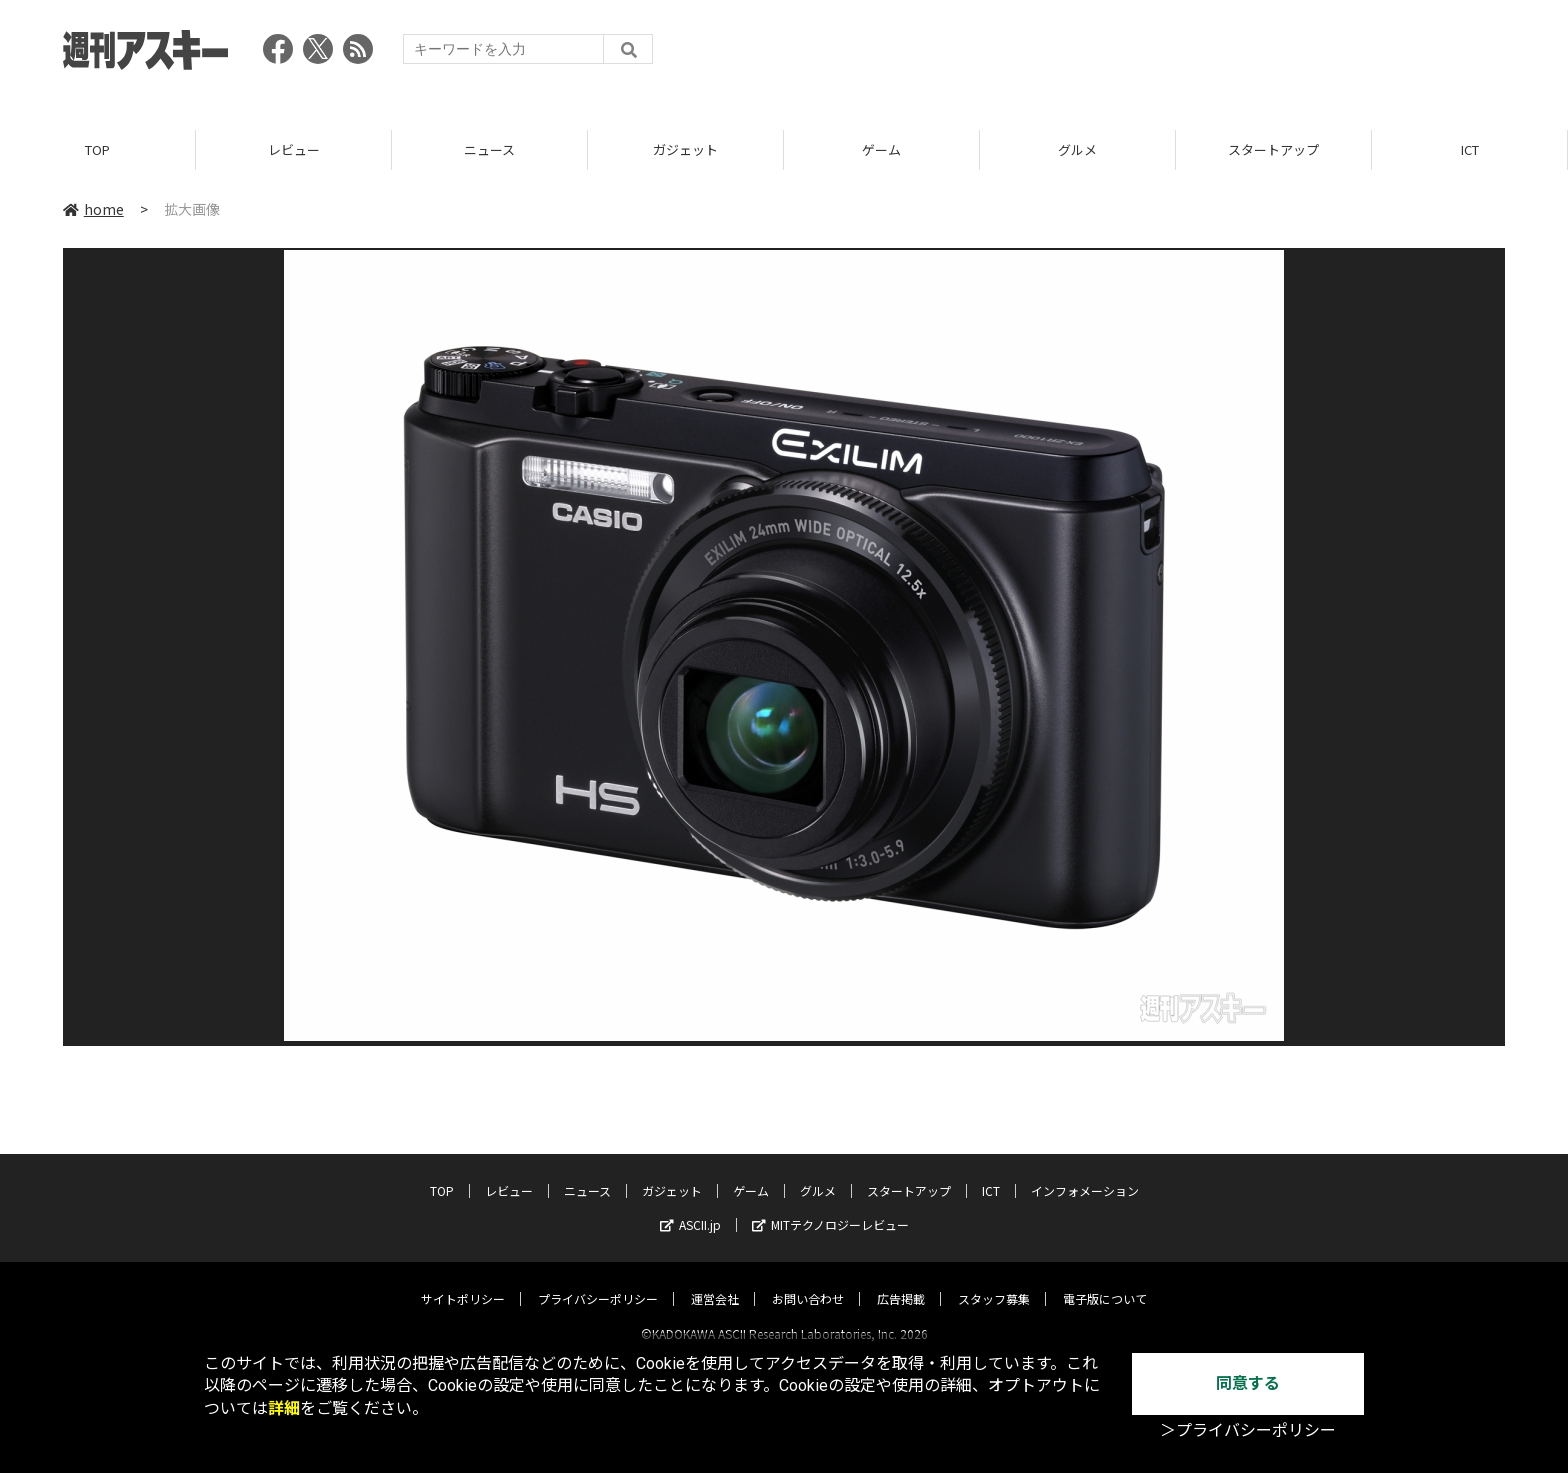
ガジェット (685, 149)
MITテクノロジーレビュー (830, 1206)
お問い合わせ (808, 1280)
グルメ (1077, 149)
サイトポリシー (463, 1280)
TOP (97, 149)
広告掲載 (901, 1280)
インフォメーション (1085, 1172)
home (93, 209)
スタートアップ (1273, 149)
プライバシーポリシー (598, 1280)
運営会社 (715, 1280)
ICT (1470, 149)
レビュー (294, 149)
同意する (1248, 1383)
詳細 (284, 1408)
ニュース (489, 149)
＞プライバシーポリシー (1248, 1430)
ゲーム (881, 149)
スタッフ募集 (994, 1280)
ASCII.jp (690, 1206)
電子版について (1105, 1280)
